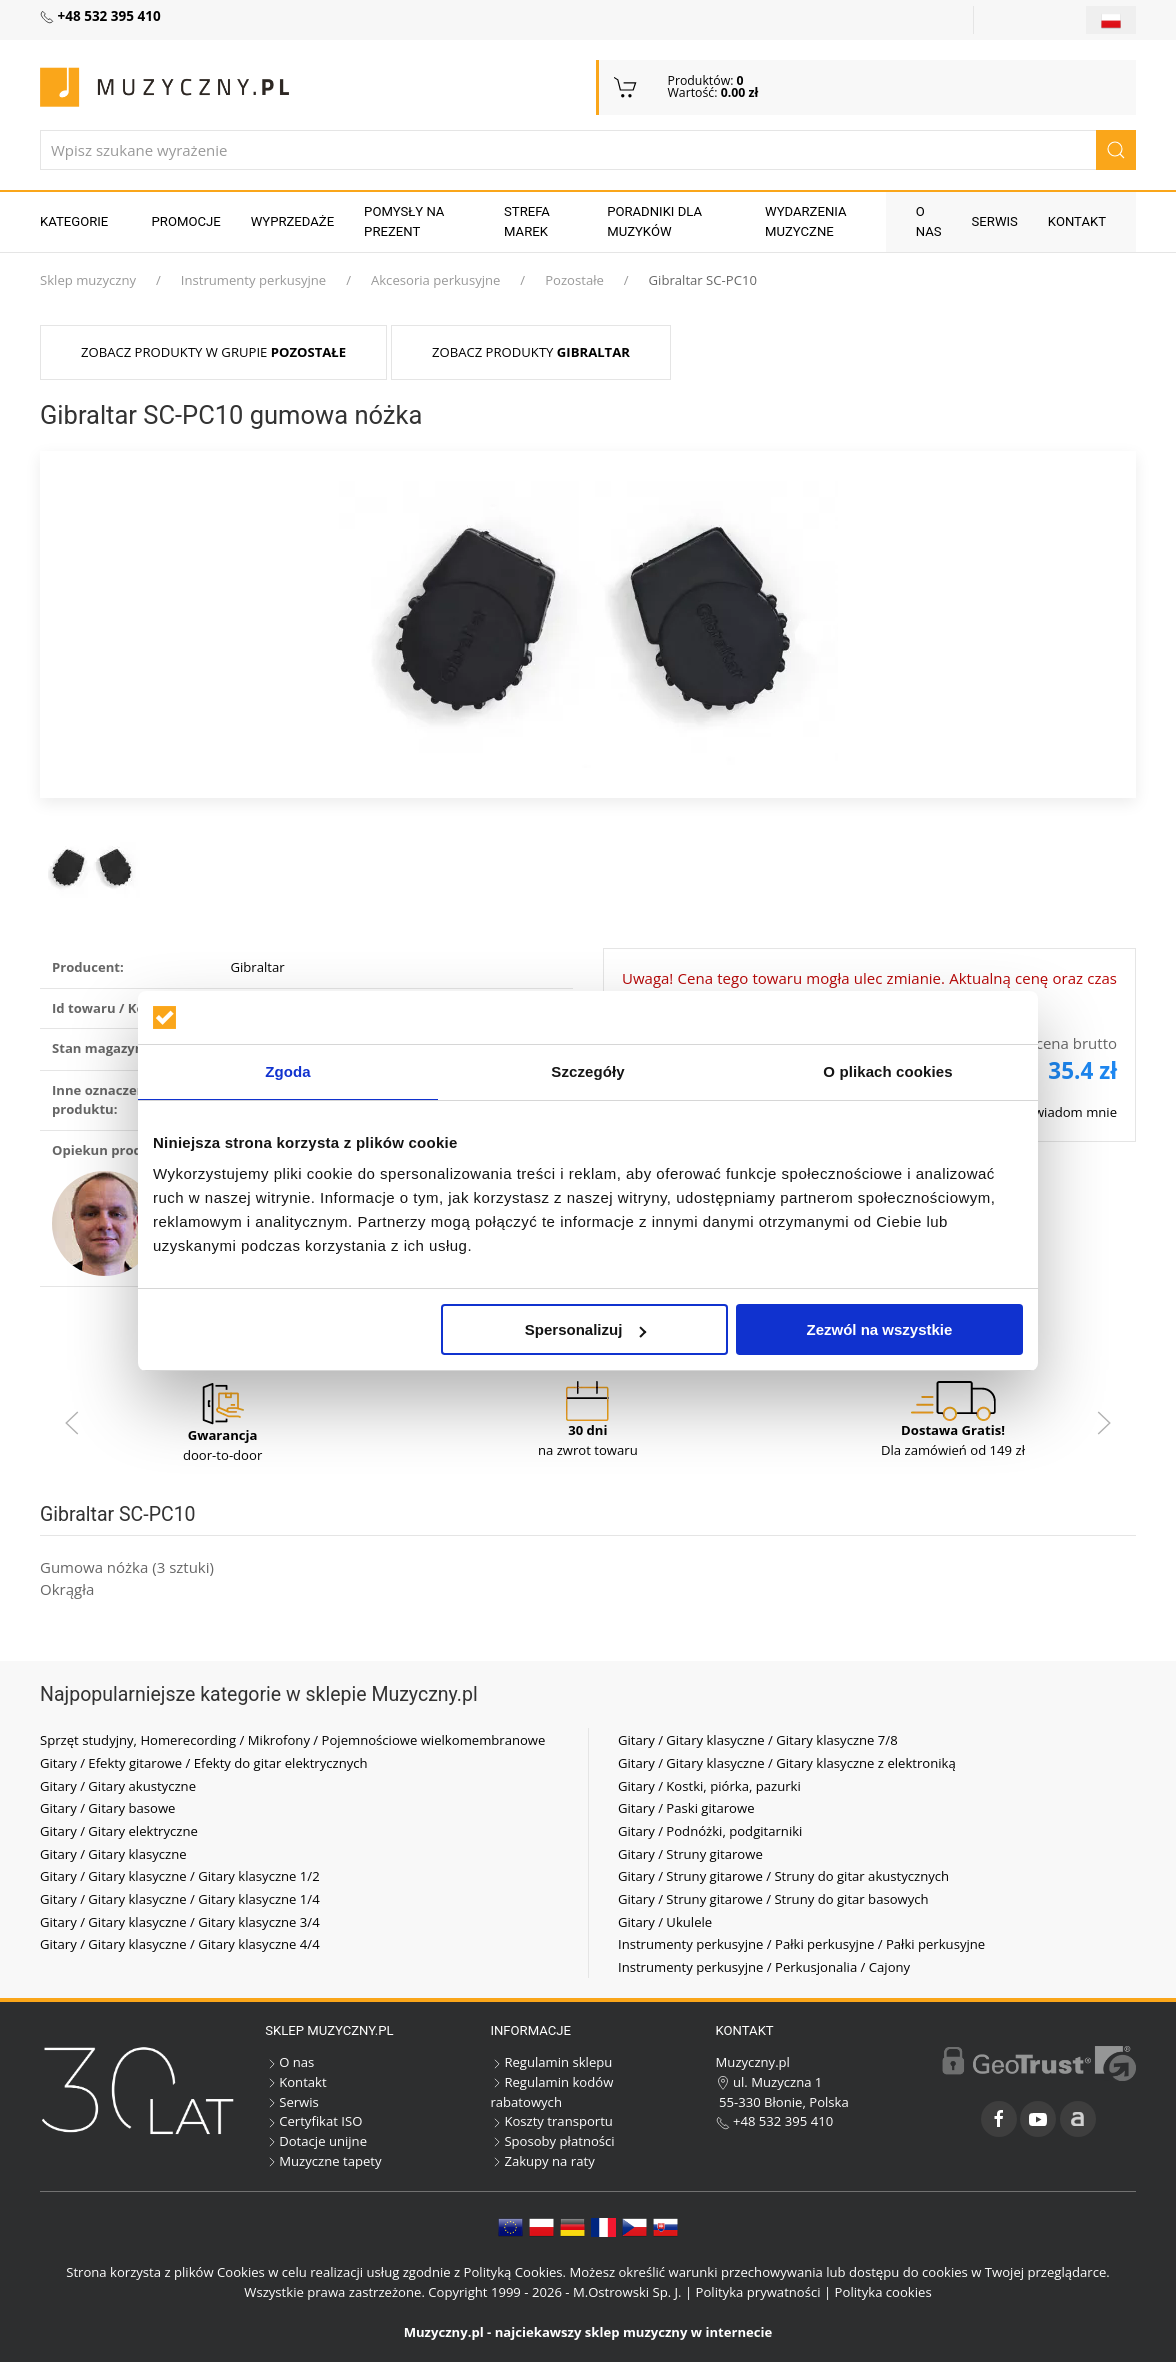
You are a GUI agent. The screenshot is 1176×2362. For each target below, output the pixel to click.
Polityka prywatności (758, 2292)
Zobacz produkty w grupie (213, 352)
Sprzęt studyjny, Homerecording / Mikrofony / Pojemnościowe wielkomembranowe (292, 1740)
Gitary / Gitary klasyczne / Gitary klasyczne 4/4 (180, 1944)
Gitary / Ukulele (665, 1922)
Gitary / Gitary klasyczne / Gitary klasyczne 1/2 (180, 1876)
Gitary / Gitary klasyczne (113, 1854)
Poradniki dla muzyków (654, 221)
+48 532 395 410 (775, 2121)
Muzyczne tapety (323, 2161)
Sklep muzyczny (88, 280)
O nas (929, 221)
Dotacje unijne (316, 2141)
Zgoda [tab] (288, 1071)
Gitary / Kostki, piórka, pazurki (709, 1786)
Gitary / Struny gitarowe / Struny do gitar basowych (773, 1899)
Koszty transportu (551, 2121)
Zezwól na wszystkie (880, 1329)
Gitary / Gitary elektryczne (119, 1831)
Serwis (995, 221)
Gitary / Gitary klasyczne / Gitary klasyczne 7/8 (758, 1740)
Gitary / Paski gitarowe (686, 1808)
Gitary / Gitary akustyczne (118, 1786)
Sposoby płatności (552, 2141)
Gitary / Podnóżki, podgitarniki (710, 1831)
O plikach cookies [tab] (887, 1071)
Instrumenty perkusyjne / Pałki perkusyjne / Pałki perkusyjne (801, 1944)
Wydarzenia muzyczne (806, 221)
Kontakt (1077, 221)
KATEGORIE (74, 221)
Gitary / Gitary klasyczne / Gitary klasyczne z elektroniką (787, 1763)
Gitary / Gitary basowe (107, 1808)
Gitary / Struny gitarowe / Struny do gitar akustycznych (783, 1876)
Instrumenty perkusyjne (253, 280)
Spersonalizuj (586, 1329)
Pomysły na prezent (404, 221)
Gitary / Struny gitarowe (690, 1854)
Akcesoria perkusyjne (436, 280)
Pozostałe (574, 280)
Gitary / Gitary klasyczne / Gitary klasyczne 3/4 (180, 1922)
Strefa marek (527, 221)
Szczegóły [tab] (587, 1071)
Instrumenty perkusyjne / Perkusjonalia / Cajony (764, 1967)
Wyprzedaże (292, 221)
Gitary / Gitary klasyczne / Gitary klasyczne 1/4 (180, 1899)
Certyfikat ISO (313, 2121)
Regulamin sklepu (551, 2062)
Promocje (186, 221)
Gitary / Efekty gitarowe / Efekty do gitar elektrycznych (204, 1763)
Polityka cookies (883, 2292)
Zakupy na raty (542, 2161)
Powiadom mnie (1067, 1112)
